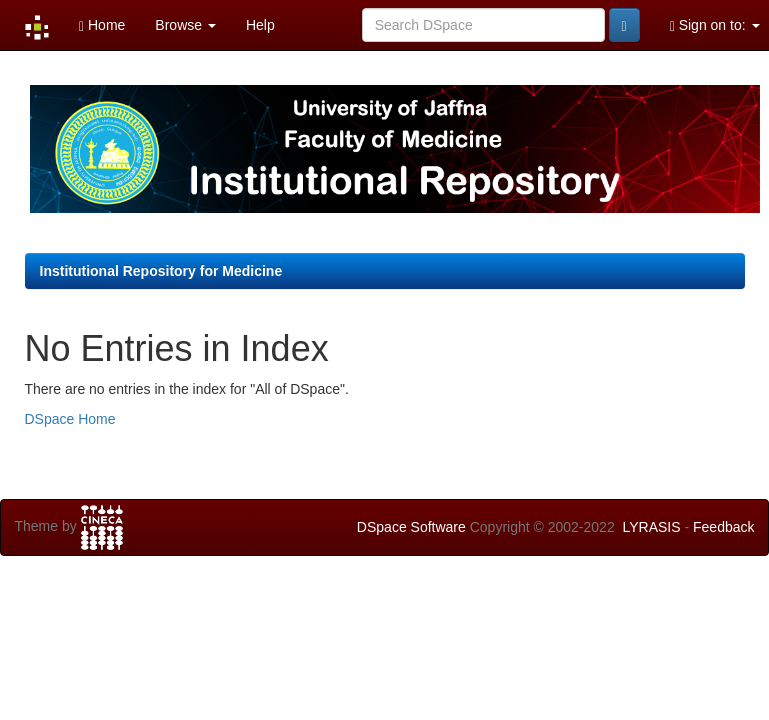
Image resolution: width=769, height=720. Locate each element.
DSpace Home (70, 419)
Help (260, 25)
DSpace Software (411, 527)
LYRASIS (651, 527)
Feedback (723, 527)
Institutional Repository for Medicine (161, 271)
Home (102, 25)
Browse (185, 25)
